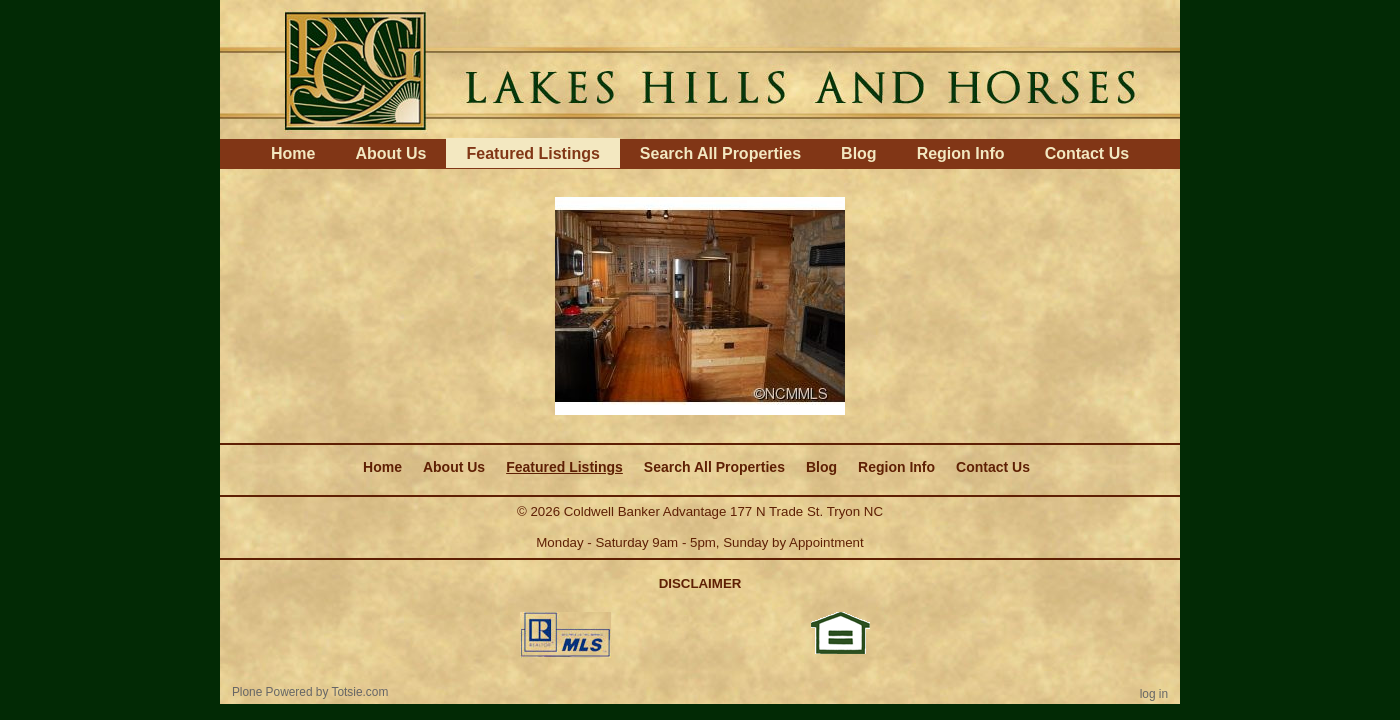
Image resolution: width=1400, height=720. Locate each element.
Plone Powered (272, 692)
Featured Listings (532, 153)
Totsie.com (360, 692)
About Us (390, 153)
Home (293, 153)
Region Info (961, 153)
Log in (1154, 694)
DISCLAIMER (700, 583)
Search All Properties (720, 153)
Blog (859, 153)
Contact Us (1087, 153)
